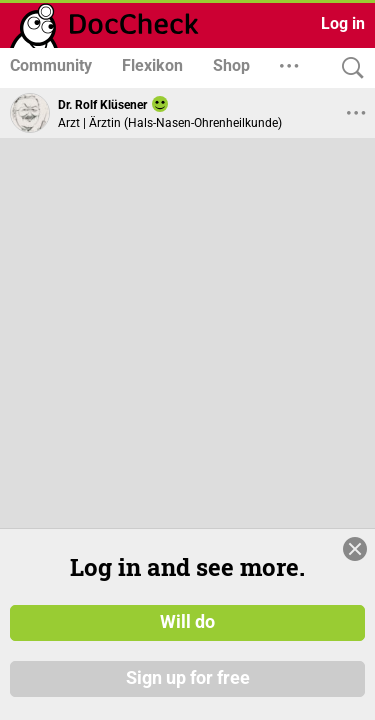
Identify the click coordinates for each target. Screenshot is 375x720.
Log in (343, 23)
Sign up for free (188, 679)
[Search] (348, 68)
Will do (187, 623)
